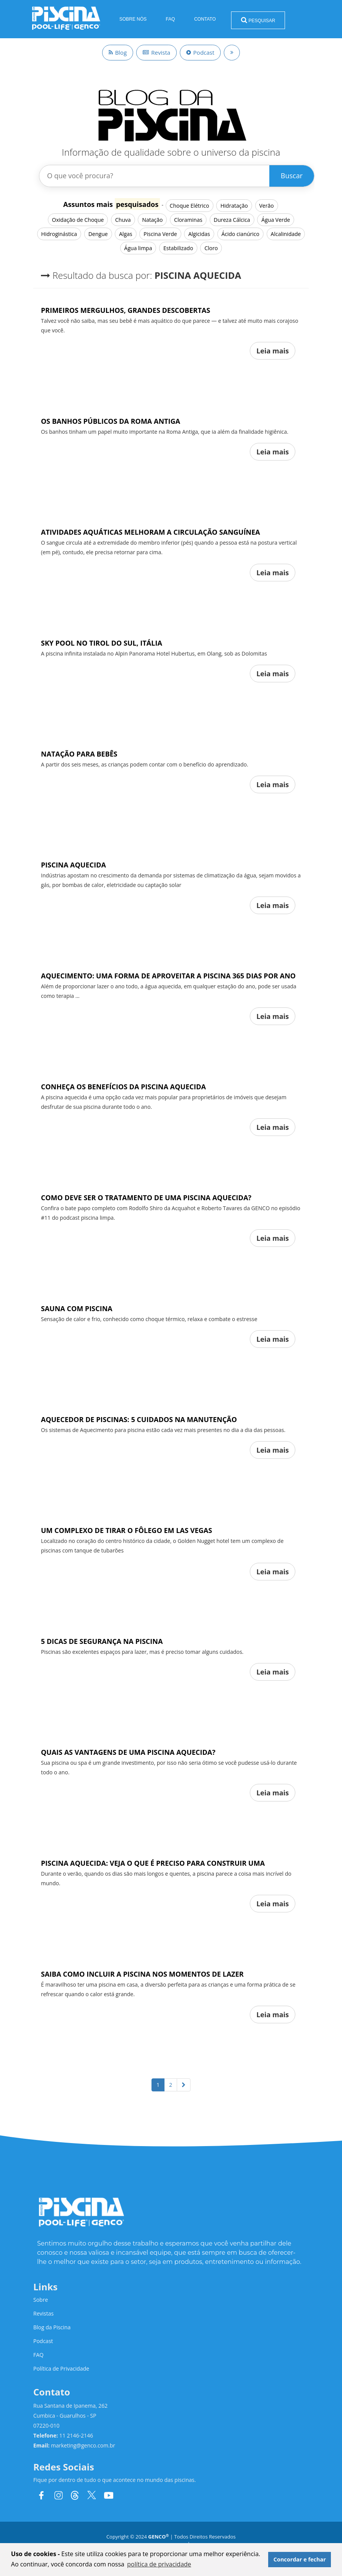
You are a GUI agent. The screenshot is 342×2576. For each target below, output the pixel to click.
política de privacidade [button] (159, 2564)
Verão (266, 205)
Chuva (123, 219)
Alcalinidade (286, 234)
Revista (156, 52)
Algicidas (199, 234)
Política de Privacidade (61, 2368)
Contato (205, 19)
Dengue (98, 234)
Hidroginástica (59, 234)
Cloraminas (188, 219)
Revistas (43, 2313)
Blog (118, 52)
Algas (125, 234)
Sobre (40, 2299)
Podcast (200, 52)
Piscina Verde (160, 234)
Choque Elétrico (189, 205)
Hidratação (234, 205)
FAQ (170, 19)
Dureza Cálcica (232, 219)
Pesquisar (258, 19)
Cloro (211, 248)
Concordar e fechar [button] (300, 2559)
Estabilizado (178, 248)
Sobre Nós (133, 19)
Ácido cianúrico (240, 234)
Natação (152, 219)
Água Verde (275, 219)
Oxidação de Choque (78, 219)
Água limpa (138, 248)
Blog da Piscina (51, 2327)
